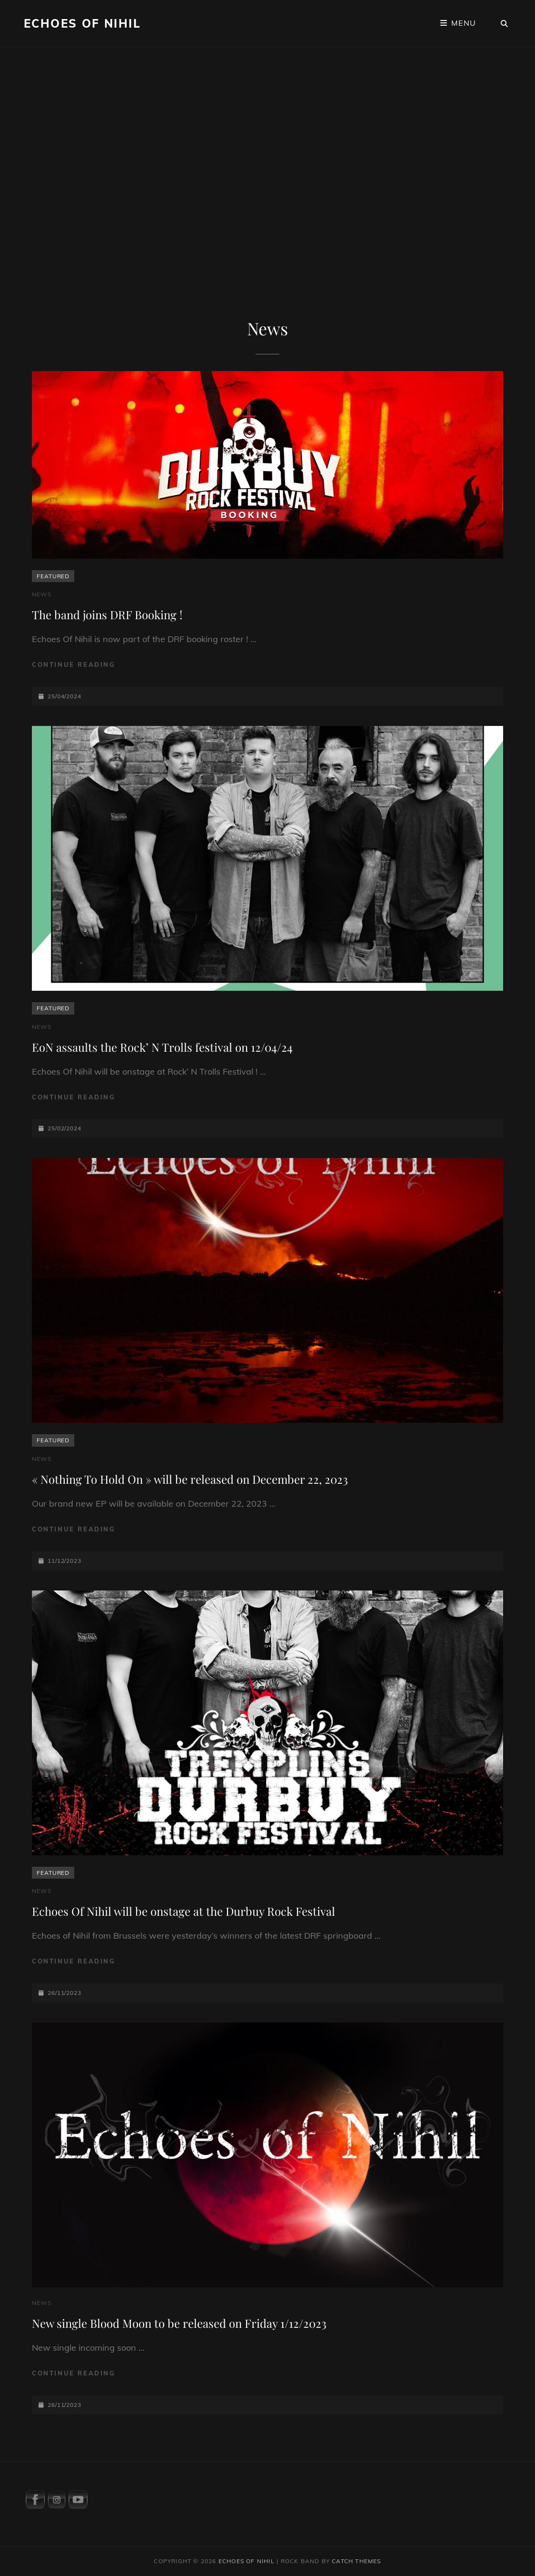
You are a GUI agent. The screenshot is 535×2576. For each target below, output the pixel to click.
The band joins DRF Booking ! (107, 614)
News (41, 594)
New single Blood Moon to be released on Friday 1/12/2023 (179, 2323)
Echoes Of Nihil (82, 23)
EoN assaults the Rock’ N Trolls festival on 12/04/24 (162, 1047)
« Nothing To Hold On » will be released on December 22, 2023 (190, 1479)
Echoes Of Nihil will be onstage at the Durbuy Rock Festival (183, 1911)
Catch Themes (356, 2561)
